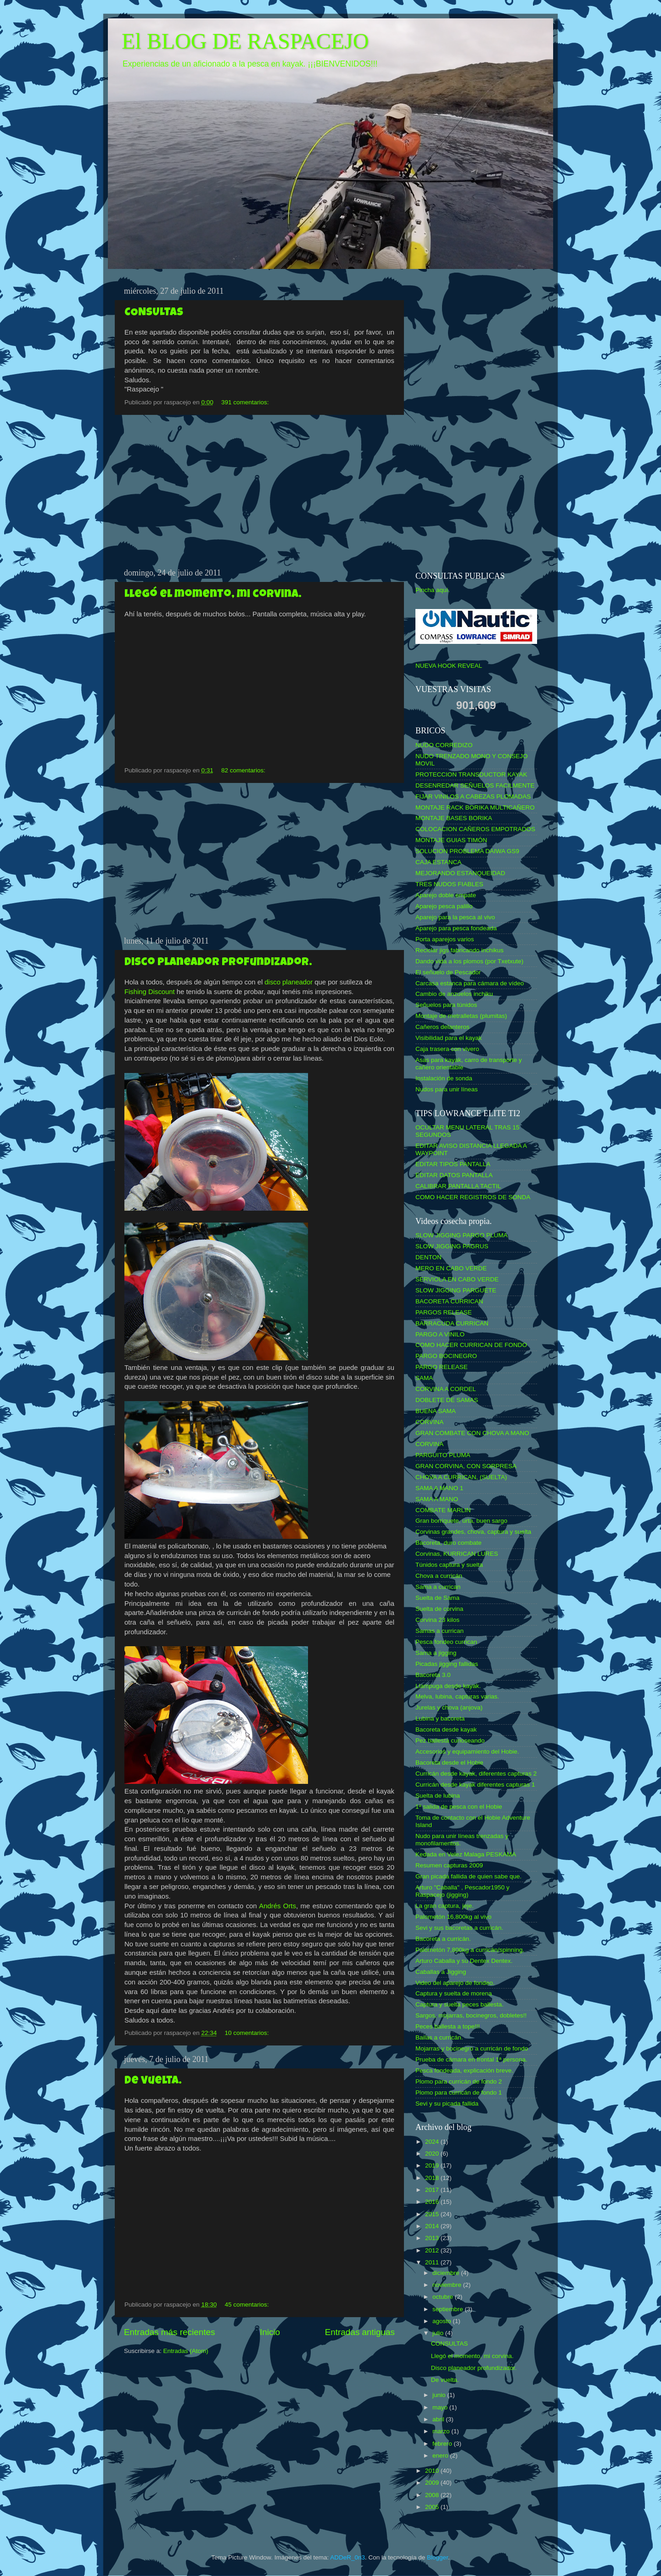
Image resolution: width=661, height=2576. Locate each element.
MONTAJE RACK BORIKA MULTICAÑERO (475, 807)
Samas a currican (439, 1630)
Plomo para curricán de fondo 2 (458, 2081)
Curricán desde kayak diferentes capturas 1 (475, 1784)
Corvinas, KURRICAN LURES (456, 1553)
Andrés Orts (277, 1906)
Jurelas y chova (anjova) (448, 1707)
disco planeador (288, 982)
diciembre (446, 2272)
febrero (443, 2443)
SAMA (424, 1378)
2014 (433, 2226)
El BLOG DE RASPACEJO (245, 41)
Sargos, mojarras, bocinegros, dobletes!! (471, 2015)
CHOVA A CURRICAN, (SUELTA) (461, 1477)
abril (439, 2419)
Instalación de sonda (443, 1078)
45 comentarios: (247, 2304)
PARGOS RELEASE (443, 1312)
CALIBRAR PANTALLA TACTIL (458, 1186)
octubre (443, 2296)
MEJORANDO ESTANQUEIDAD (460, 873)
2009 (433, 2482)
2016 (433, 2201)
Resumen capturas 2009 (449, 1865)
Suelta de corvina (439, 1608)
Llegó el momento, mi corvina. (213, 594)
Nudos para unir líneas (446, 1089)
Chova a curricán (438, 1575)
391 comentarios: (245, 402)
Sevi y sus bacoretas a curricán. (459, 1927)
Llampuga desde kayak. (448, 1685)
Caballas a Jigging (440, 1971)
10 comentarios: (247, 2032)
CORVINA (429, 1422)
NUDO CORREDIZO (444, 745)
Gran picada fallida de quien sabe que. (468, 1876)
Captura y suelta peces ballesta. (459, 2004)
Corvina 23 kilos (437, 1619)
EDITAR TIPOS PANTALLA (452, 1164)
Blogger (437, 2557)
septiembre (448, 2309)
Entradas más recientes (169, 2332)
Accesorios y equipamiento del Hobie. (467, 1751)
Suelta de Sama (437, 1597)
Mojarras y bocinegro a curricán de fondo (471, 2048)
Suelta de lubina (437, 1795)
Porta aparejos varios (444, 939)
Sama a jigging (435, 1652)
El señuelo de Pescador (448, 972)
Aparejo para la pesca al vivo (455, 917)
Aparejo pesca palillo (444, 906)
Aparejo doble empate (445, 895)
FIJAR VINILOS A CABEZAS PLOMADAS (473, 796)
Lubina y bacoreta (440, 1718)
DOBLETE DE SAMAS (446, 1400)
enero (441, 2455)
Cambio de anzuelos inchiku (454, 993)
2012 (433, 2250)
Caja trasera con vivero (447, 1048)
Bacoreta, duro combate (448, 1542)
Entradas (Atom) (185, 2350)
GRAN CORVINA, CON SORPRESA (465, 1466)
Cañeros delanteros (442, 1026)
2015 (433, 2214)
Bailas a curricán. (439, 2037)
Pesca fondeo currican (446, 1641)
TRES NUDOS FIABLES (449, 884)
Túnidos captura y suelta (449, 1564)
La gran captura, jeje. (444, 1905)
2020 (433, 2153)
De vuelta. (153, 2081)
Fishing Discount (149, 991)
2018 (433, 2177)
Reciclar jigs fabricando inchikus (459, 950)
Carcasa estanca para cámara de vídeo (469, 983)
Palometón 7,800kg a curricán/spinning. (469, 1949)
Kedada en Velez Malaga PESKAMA (465, 1854)
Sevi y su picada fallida (446, 2103)
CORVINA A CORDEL (445, 1389)
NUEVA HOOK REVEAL (448, 665)
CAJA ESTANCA (438, 862)
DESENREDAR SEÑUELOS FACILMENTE (475, 785)
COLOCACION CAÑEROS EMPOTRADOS (475, 829)
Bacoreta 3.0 (433, 1674)
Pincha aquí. (432, 590)
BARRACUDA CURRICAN (451, 1323)
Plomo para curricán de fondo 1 (458, 2092)
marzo (441, 2431)
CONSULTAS (153, 313)
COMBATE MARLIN (443, 1510)
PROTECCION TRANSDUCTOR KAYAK (471, 774)
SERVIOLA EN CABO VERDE (457, 1279)
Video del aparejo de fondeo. (454, 1982)
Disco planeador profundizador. (218, 962)
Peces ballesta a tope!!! (447, 2026)
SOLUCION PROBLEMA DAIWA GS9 (467, 851)
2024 (433, 2141)
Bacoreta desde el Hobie (449, 1762)
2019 (433, 2165)
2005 (433, 2506)
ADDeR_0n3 (347, 2557)
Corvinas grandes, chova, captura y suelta (473, 1531)
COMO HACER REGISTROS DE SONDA (473, 1197)
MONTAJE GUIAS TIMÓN (451, 840)
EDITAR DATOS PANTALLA (454, 1175)
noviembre (447, 2284)
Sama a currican (437, 1586)
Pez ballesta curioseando (450, 1740)
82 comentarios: (244, 770)
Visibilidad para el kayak (448, 1037)
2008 (433, 2495)
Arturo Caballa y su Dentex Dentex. (464, 1960)
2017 (433, 2189)
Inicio (270, 2332)
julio (438, 2333)
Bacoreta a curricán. (443, 1938)
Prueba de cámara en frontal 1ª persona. (471, 2059)
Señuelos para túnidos (446, 1004)
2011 (433, 2262)
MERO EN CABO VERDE (451, 1268)
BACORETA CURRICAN (449, 1301)
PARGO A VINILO (440, 1334)
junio (439, 2395)
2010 (433, 2470)
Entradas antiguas (360, 2332)
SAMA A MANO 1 (439, 1488)
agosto (442, 2321)
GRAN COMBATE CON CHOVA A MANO (472, 1433)
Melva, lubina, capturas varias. (457, 1696)
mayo (440, 2407)
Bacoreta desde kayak (446, 1729)
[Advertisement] (259, 491)
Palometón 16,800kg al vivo (453, 1916)
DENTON (428, 1257)
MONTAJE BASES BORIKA (453, 818)
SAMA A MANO (436, 1499)
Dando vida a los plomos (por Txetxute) (469, 961)
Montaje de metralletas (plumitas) (461, 1015)
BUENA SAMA (435, 1411)
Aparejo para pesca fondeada (456, 928)
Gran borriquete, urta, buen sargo (461, 1520)
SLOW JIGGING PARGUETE (455, 1290)
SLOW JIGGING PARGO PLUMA (461, 1235)
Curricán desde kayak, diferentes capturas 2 (476, 1773)
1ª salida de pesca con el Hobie (458, 1806)
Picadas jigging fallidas (446, 1663)
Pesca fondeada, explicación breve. (464, 2070)
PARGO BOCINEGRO (446, 1355)
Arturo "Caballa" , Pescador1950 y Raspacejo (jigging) (462, 1891)
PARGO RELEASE (441, 1366)
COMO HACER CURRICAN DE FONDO (471, 1344)
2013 (433, 2238)
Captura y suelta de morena (453, 1993)
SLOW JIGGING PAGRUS (451, 1246)
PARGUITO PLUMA (443, 1455)
